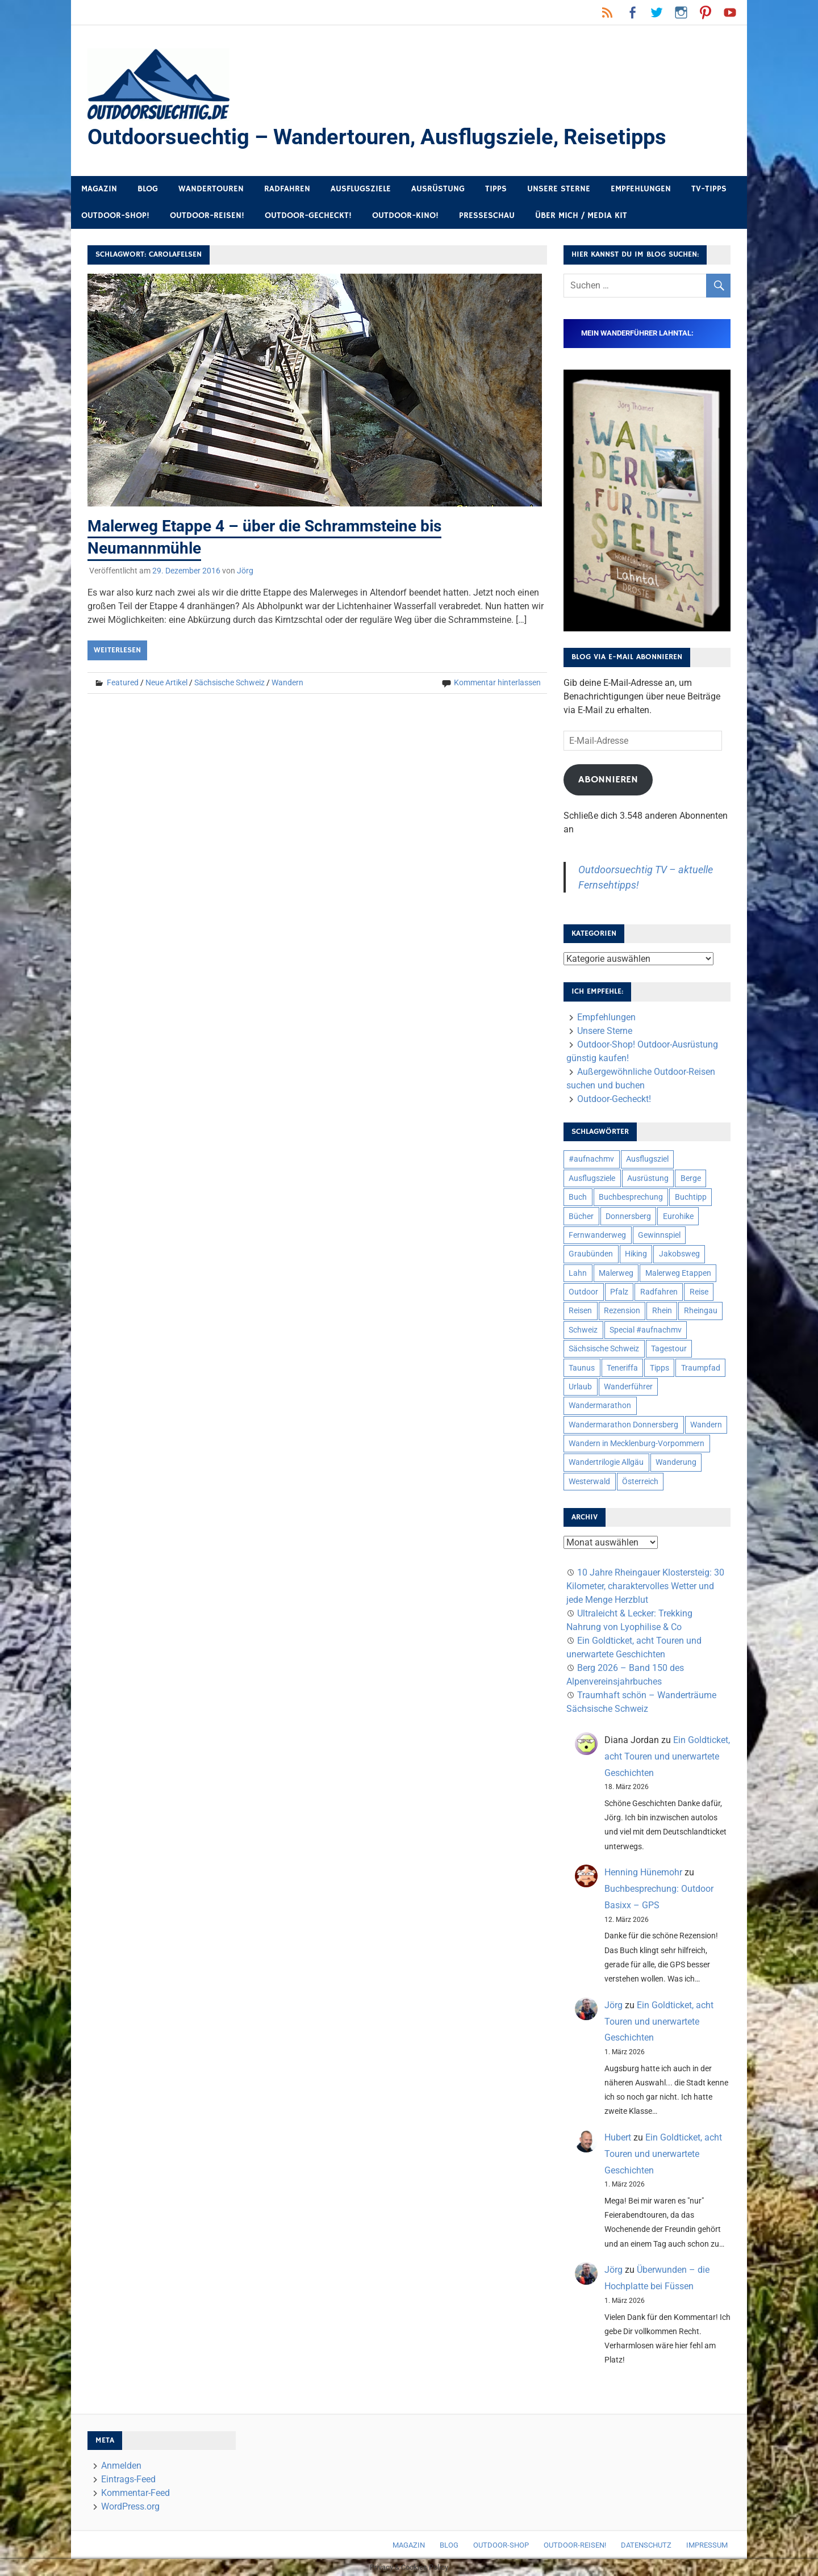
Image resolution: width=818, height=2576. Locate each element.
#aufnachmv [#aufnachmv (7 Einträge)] (591, 1158)
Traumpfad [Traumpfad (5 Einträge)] (700, 1367)
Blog (147, 188)
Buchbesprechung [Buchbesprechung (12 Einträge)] (631, 1196)
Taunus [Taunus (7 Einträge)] (582, 1367)
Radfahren (287, 188)
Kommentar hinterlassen (497, 682)
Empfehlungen (641, 188)
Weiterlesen (117, 650)
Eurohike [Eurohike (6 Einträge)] (678, 1216)
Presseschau (487, 215)
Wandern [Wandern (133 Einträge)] (706, 1424)
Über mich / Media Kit (581, 215)
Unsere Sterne (558, 188)
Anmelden (121, 2465)
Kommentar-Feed (135, 2492)
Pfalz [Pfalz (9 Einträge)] (619, 1291)
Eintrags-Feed (128, 2479)
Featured (123, 682)
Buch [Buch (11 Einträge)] (578, 1196)
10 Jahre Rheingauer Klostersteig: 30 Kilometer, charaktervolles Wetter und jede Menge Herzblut (645, 1586)
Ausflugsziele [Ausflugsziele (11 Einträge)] (592, 1178)
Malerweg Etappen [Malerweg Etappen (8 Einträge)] (678, 1272)
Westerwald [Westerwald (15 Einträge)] (589, 1481)
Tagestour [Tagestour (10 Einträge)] (669, 1348)
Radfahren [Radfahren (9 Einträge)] (659, 1291)
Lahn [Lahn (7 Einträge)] (578, 1272)
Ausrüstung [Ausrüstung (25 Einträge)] (648, 1178)
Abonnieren (608, 779)
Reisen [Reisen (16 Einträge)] (580, 1310)
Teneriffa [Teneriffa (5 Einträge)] (622, 1367)
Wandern (287, 682)
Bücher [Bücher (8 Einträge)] (581, 1216)
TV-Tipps (709, 188)
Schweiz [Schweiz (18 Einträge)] (583, 1329)
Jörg (245, 570)
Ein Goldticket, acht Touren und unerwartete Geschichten (667, 1756)
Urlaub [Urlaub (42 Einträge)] (580, 1386)
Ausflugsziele (361, 188)
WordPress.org (130, 2506)
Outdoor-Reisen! (207, 215)
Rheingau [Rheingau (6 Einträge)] (700, 1310)
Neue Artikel (166, 682)
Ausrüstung (438, 188)
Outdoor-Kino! (405, 215)
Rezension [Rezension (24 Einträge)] (622, 1310)
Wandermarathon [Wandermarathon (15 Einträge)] (600, 1405)
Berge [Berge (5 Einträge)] (691, 1178)
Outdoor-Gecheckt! (308, 215)
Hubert (617, 2137)
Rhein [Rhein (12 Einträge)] (662, 1310)
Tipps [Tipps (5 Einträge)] (659, 1367)
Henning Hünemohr (643, 1872)
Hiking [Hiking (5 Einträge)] (636, 1253)
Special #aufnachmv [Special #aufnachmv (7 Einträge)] (646, 1329)
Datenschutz (646, 2545)
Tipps (496, 188)
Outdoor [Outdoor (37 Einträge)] (583, 1291)
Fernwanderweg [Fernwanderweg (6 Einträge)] (597, 1234)
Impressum (707, 2545)
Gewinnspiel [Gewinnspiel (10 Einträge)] (659, 1234)
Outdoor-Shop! (115, 215)
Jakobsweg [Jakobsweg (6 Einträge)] (679, 1253)
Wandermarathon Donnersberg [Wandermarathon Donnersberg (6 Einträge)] (623, 1424)
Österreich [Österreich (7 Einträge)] (640, 1481)
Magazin (99, 188)
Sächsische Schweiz (229, 682)
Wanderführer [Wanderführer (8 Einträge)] (628, 1386)
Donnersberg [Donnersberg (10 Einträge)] (628, 1216)
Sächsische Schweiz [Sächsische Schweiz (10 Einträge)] (604, 1348)
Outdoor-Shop (501, 2545)
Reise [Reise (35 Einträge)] (699, 1291)
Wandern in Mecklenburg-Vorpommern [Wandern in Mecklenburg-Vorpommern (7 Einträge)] (636, 1443)
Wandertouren (211, 188)
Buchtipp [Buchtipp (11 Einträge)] (691, 1196)
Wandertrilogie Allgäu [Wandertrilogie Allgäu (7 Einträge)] (606, 1462)
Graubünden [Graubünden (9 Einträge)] (591, 1253)
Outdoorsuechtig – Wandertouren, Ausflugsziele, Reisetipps (376, 136)
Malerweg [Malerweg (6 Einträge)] (616, 1272)
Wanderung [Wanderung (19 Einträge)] (676, 1462)
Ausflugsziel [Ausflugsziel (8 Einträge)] (647, 1158)
